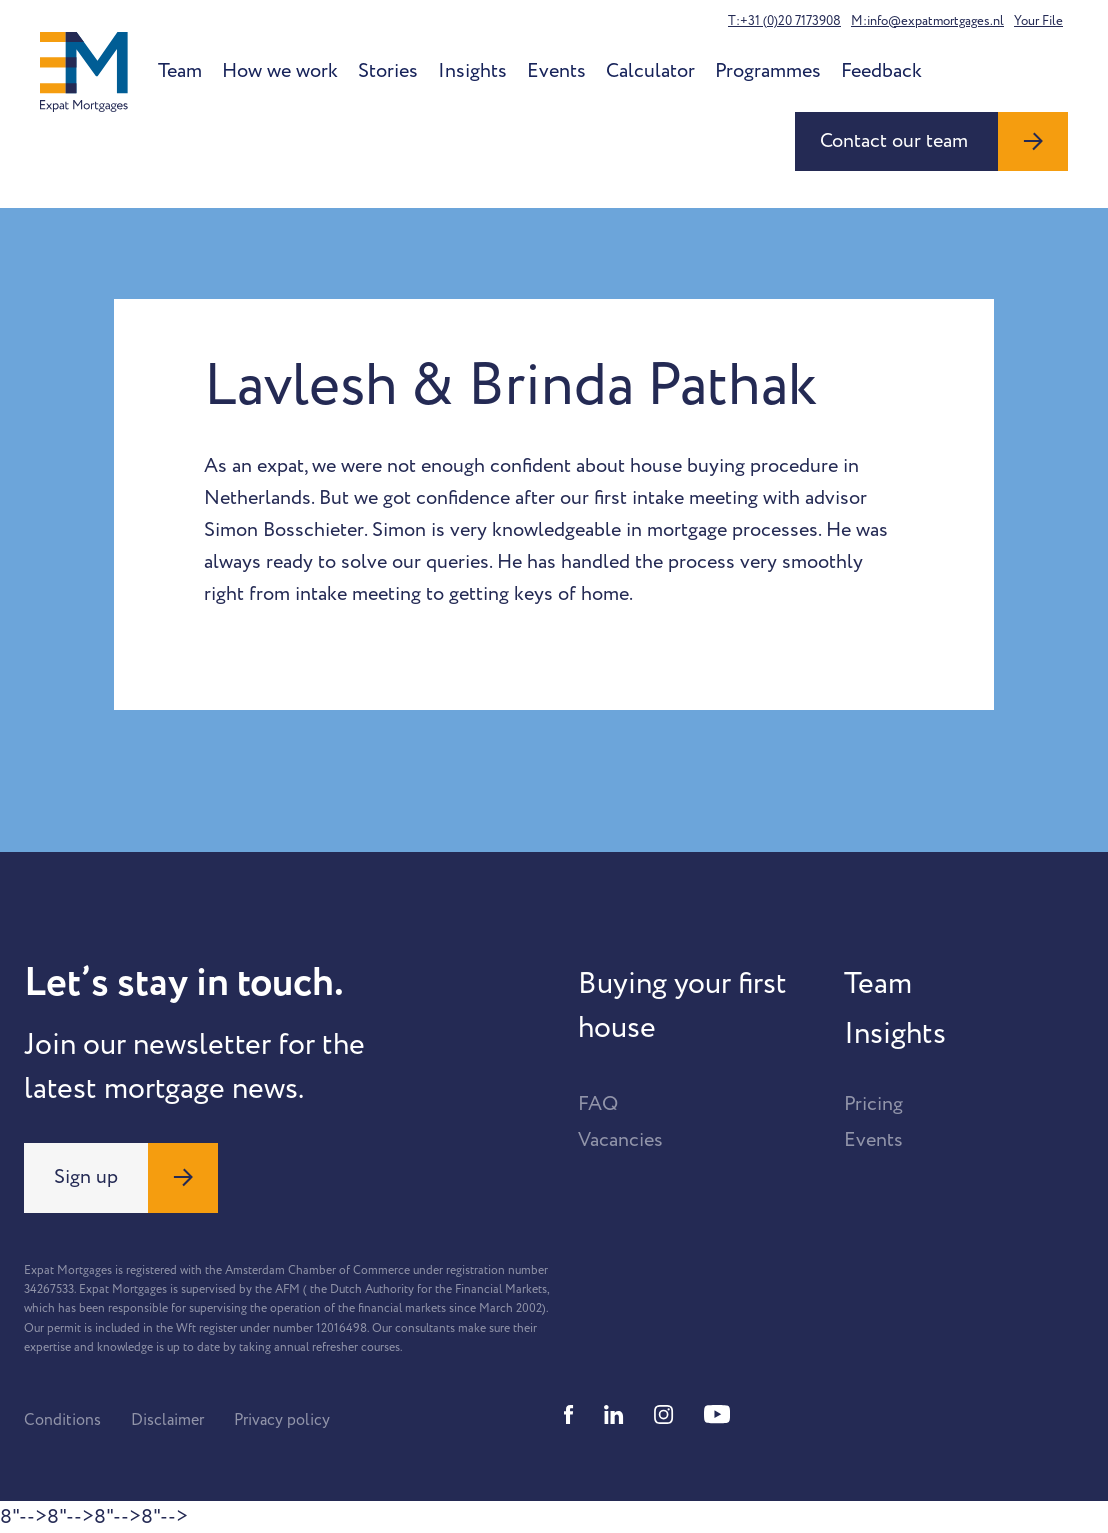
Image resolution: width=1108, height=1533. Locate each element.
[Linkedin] (614, 1414)
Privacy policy (282, 1420)
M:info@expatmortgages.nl (927, 21)
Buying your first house (682, 1006)
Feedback (881, 71)
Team (180, 71)
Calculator (650, 71)
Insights (472, 71)
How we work (280, 71)
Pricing (873, 1104)
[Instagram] (664, 1414)
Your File (1038, 21)
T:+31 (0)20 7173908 (784, 21)
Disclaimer (167, 1420)
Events (556, 71)
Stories (388, 71)
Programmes (768, 71)
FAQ (598, 1104)
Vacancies (620, 1140)
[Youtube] (717, 1414)
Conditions (62, 1420)
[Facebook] (569, 1414)
